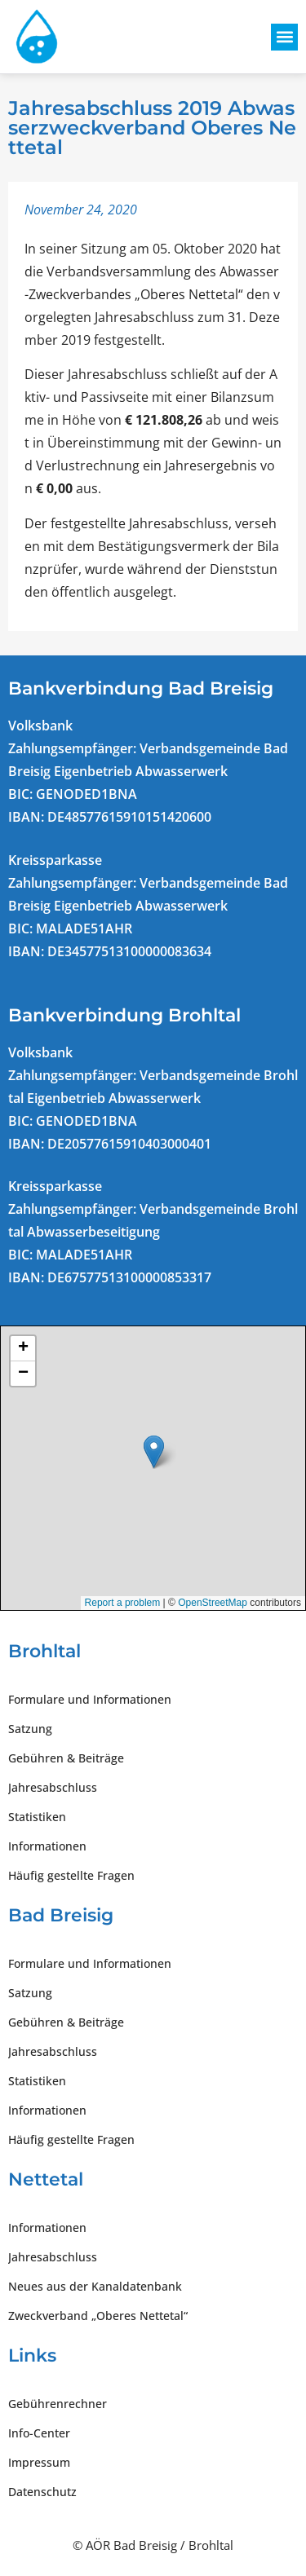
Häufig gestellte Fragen (71, 1875)
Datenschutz (42, 2491)
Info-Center (39, 2433)
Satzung (30, 1728)
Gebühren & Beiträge (66, 1758)
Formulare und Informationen (89, 1699)
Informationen (47, 1846)
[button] (284, 37)
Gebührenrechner (57, 2403)
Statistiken (37, 1816)
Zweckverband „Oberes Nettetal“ (98, 2315)
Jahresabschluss (52, 1787)
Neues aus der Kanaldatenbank (95, 2286)
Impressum (39, 2462)
